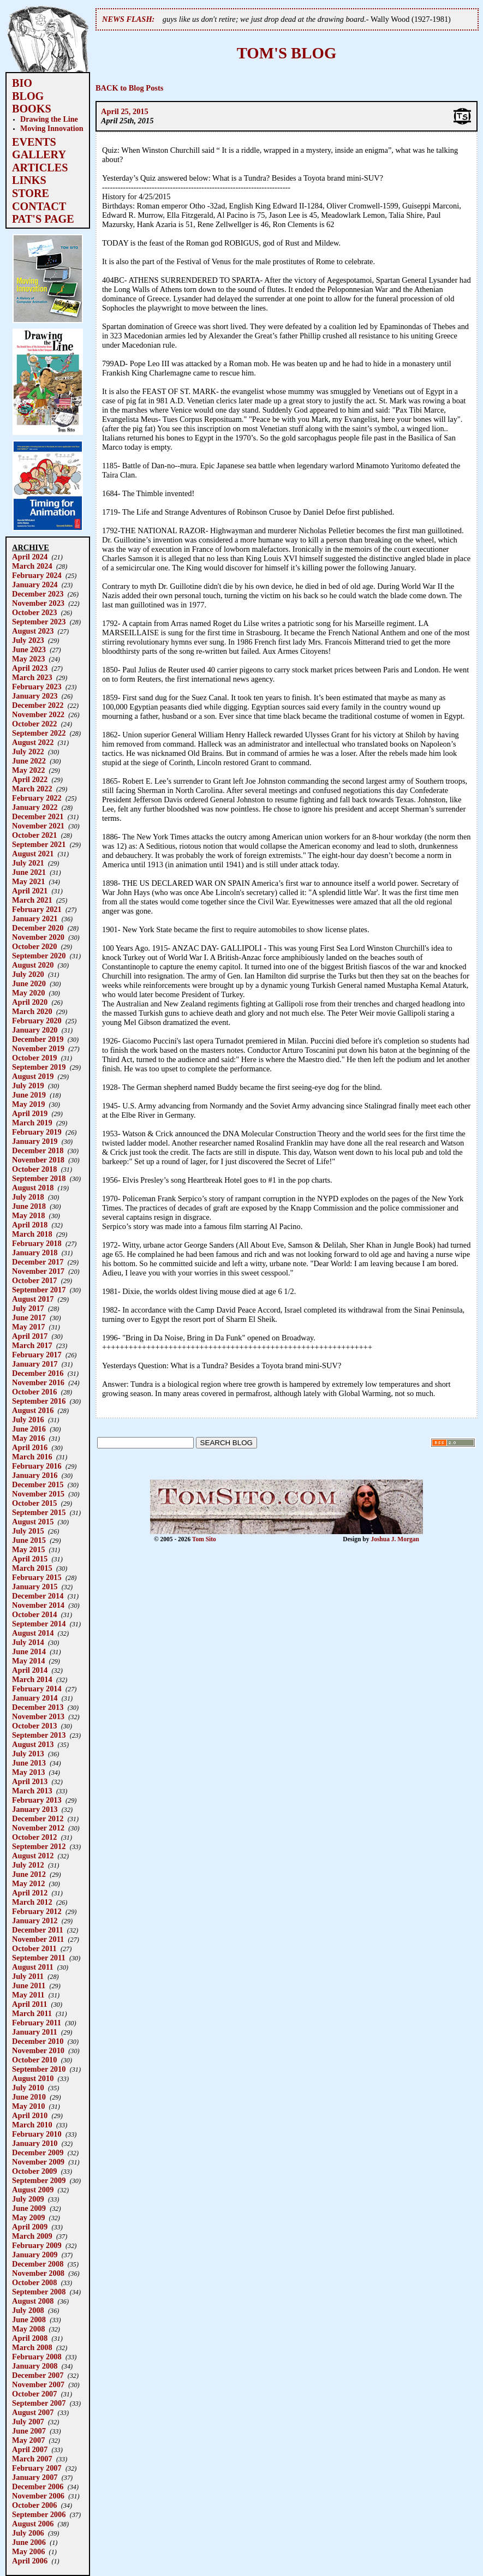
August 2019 (32, 1076)
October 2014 (34, 1614)
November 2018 (38, 1159)
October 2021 (34, 835)
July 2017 (28, 1308)
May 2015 (28, 1549)
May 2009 (28, 2217)
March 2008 (32, 2347)
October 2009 (34, 2171)
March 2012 (32, 1902)
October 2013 (34, 1725)
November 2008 (38, 2273)
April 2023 (29, 668)
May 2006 (28, 2551)
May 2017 (28, 1326)
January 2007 (35, 2477)
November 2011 (38, 1939)
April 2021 (29, 890)
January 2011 (34, 2032)
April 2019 (29, 1113)
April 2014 (29, 1670)
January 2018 (35, 1252)
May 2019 (28, 1104)
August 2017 (32, 1299)
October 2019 (34, 1057)
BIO (22, 83)
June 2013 (29, 1762)
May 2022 (28, 770)
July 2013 (28, 1753)
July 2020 (28, 974)
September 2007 (38, 2403)
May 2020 (28, 992)
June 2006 (29, 2542)
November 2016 (38, 1382)
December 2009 (37, 2152)
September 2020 (38, 955)
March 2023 (32, 677)
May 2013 (28, 1772)
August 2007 (32, 2412)
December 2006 (37, 2486)
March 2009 (32, 2236)
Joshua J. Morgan (395, 1539)
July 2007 (28, 2421)
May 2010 (28, 2106)
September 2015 (38, 1512)
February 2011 (36, 2022)
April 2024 (29, 556)
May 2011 (28, 1994)
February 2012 (37, 1911)
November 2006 (38, 2495)
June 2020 (29, 983)
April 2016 (29, 1447)
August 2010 (32, 2078)
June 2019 (29, 1094)
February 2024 (37, 575)
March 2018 (32, 1234)
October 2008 (34, 2282)
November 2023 (38, 603)
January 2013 (35, 1809)
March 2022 (32, 788)
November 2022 (38, 714)
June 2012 (29, 1874)
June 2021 (29, 872)
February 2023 (37, 686)
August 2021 (32, 853)
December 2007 (37, 2375)
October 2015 (34, 1503)
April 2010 (29, 2115)
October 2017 (34, 1280)
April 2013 (29, 1781)
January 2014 (35, 1698)
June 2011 (28, 1985)
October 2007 (34, 2393)
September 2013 (38, 1735)
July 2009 (28, 2199)
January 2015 (35, 1586)
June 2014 (29, 1651)
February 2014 (37, 1688)
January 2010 (35, 2143)
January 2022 (35, 807)
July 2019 (28, 1085)
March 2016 (32, 1456)
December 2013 (37, 1707)
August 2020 (32, 965)
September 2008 (38, 2291)
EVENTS (34, 142)
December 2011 (37, 1929)
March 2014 (32, 1679)
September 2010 (38, 2069)
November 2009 (38, 2161)
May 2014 (28, 1660)
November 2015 (38, 1493)
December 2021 (37, 816)
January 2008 (35, 2366)
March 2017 (32, 1345)
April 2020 (29, 1002)
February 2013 (37, 1800)
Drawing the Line (49, 119)
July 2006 (28, 2533)
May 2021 (28, 881)
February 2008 (37, 2356)
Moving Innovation (52, 128)
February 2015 (37, 1577)
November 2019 (38, 1048)
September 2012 (38, 1846)
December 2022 (37, 705)
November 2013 (38, 1716)
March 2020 (32, 1011)
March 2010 (32, 2124)
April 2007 (29, 2449)
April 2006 (29, 2560)
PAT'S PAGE (43, 219)
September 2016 (38, 1401)
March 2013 (32, 1790)
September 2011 (38, 1957)
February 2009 (37, 2245)
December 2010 (37, 2041)
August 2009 (32, 2189)
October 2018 (34, 1169)
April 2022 (29, 779)
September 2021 (38, 844)
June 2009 (29, 2208)
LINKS (29, 180)
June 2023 (29, 649)
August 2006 (32, 2523)
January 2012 (35, 1920)
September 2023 (38, 621)
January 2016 (35, 1475)
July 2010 (28, 2087)
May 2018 (28, 1215)
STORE (30, 193)
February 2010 (37, 2134)
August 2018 (32, 1187)
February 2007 (37, 2468)
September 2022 (38, 733)
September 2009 (38, 2180)
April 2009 (29, 2226)
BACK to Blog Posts (129, 88)
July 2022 (28, 751)
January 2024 (35, 584)
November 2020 (38, 937)
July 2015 (28, 1530)
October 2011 (34, 1948)
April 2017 (29, 1336)
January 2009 (35, 2254)
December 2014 (37, 1595)
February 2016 (37, 1466)
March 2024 (32, 566)
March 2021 (32, 900)
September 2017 (38, 1289)
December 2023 (37, 593)
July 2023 (28, 640)
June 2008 (29, 2319)
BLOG (28, 96)
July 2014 (28, 1642)
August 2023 (32, 631)
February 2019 (37, 1132)
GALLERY (39, 154)
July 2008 (28, 2310)
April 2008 (29, 2338)
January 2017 (35, 1363)
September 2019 (38, 1067)
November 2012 (38, 1827)
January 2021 (35, 918)
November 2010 (38, 2050)
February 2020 (37, 1020)
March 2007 (32, 2458)
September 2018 (38, 1178)
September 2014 (38, 1623)
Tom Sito (204, 1539)
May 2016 (28, 1438)
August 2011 (32, 1967)
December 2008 (37, 2263)
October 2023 (34, 612)
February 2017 (37, 1354)
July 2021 (28, 862)
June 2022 (29, 760)
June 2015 (29, 1540)
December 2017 (37, 1261)
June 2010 (29, 2096)
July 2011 (28, 1976)
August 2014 (32, 1633)
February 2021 (37, 909)
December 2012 (37, 1818)
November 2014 (38, 1605)
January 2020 (35, 1029)
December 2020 (37, 927)
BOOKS (31, 109)
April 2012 (29, 1892)
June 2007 (29, 2430)
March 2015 (32, 1568)
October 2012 (34, 1837)
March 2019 (32, 1122)
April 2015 (29, 1558)
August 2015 (32, 1521)
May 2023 (28, 658)
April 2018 (29, 1224)
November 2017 (38, 1271)
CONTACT (39, 206)
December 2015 (37, 1484)
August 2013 (32, 1744)
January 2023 (35, 695)
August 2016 (32, 1410)
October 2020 (34, 946)
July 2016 (28, 1419)
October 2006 (34, 2505)
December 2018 (37, 1150)
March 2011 (32, 2013)
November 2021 (38, 825)
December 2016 (37, 1373)
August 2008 (32, 2301)
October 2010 (34, 2059)
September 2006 (38, 2514)
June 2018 (29, 1206)
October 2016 (34, 1391)
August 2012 (32, 1855)
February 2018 (37, 1243)
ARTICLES (40, 168)
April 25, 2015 (124, 111)
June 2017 (29, 1317)
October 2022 (34, 723)
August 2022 (32, 742)
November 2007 (38, 2384)
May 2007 (28, 2440)
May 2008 (28, 2328)
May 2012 (28, 1883)
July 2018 (28, 1196)
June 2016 (29, 1428)
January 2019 (35, 1141)
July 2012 (28, 1865)
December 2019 (37, 1039)
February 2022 (37, 798)
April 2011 (29, 2004)
